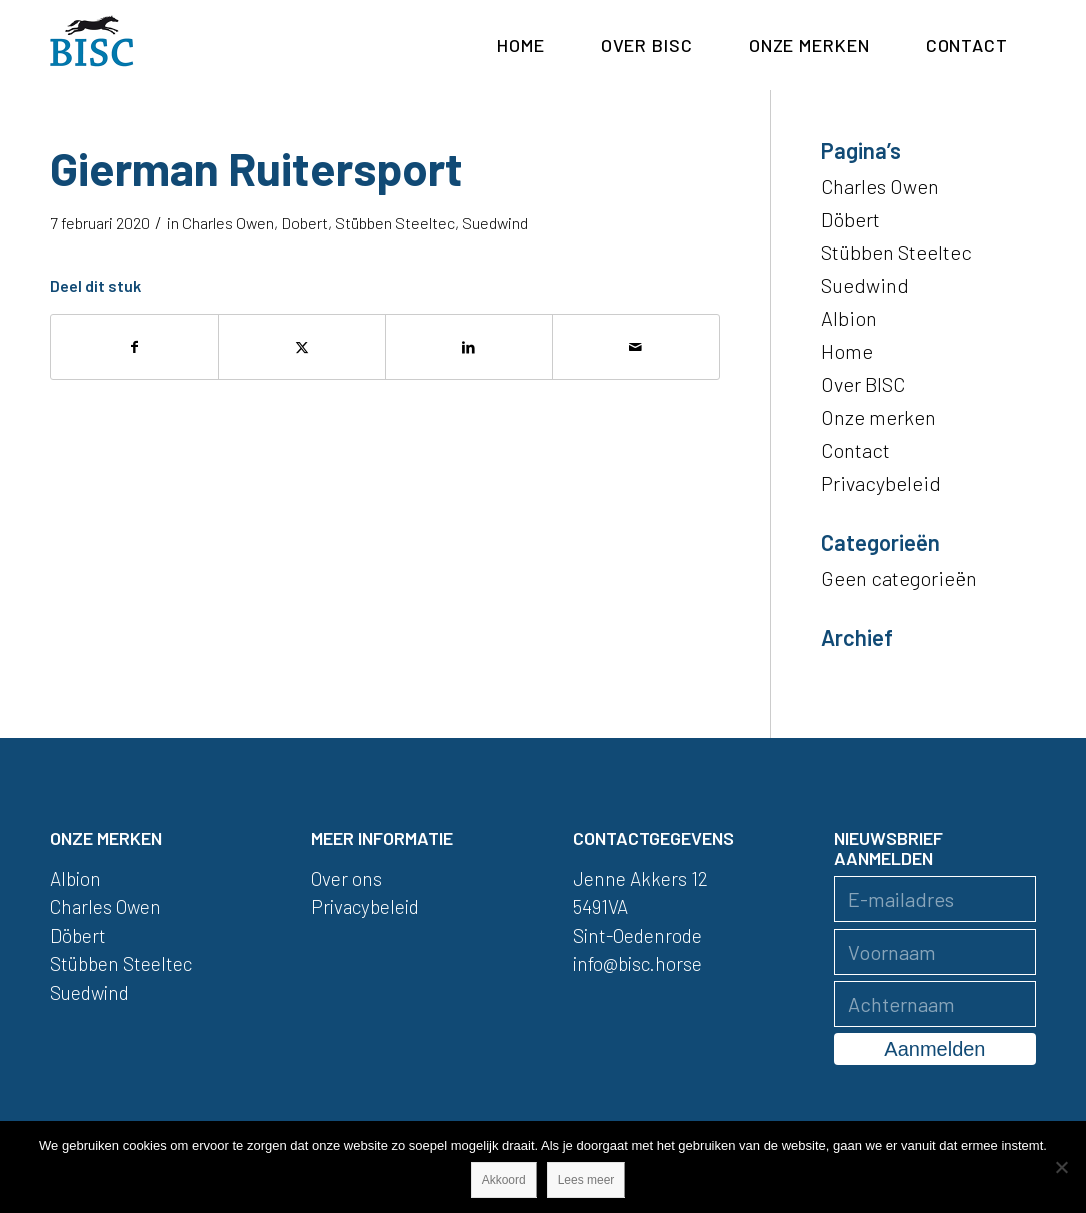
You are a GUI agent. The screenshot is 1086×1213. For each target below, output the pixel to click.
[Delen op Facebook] (134, 347)
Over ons (346, 878)
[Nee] (1061, 1167)
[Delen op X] (302, 347)
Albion (849, 318)
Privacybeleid (881, 483)
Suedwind (495, 222)
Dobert (304, 222)
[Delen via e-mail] (636, 347)
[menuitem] (521, 45)
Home (847, 351)
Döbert (850, 219)
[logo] (92, 45)
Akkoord (504, 1180)
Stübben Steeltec (395, 222)
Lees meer (586, 1180)
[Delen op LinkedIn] (469, 347)
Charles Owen (228, 222)
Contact (855, 450)
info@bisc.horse (637, 963)
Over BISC (863, 384)
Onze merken (878, 417)
